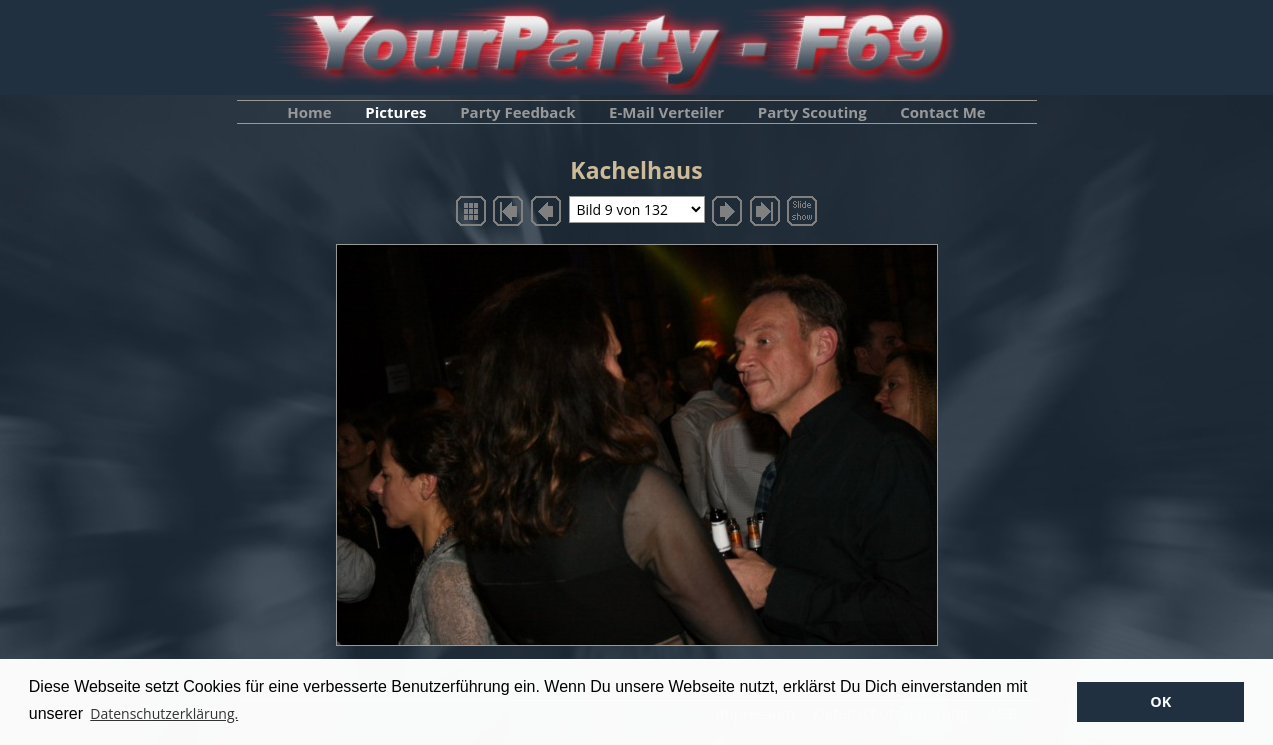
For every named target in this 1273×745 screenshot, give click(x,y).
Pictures (395, 112)
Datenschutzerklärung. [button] (164, 713)
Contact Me (942, 112)
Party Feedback (517, 112)
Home (309, 112)
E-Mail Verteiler (666, 112)
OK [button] (1160, 701)
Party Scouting (812, 112)
